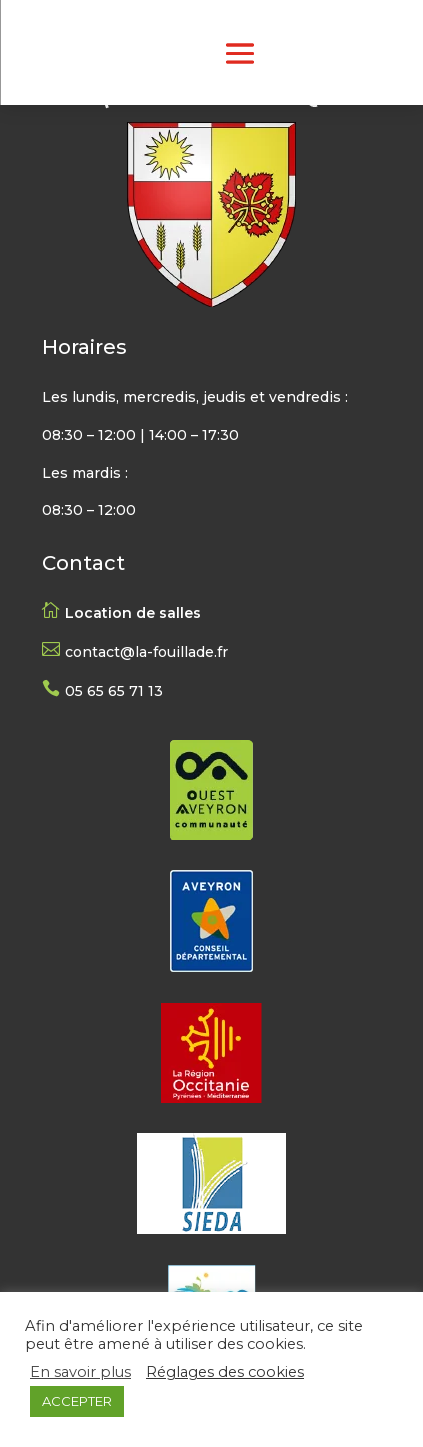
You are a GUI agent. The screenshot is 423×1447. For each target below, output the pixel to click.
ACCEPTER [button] (77, 1401)
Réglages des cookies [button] (225, 1372)
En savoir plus (80, 1372)
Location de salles (133, 613)
